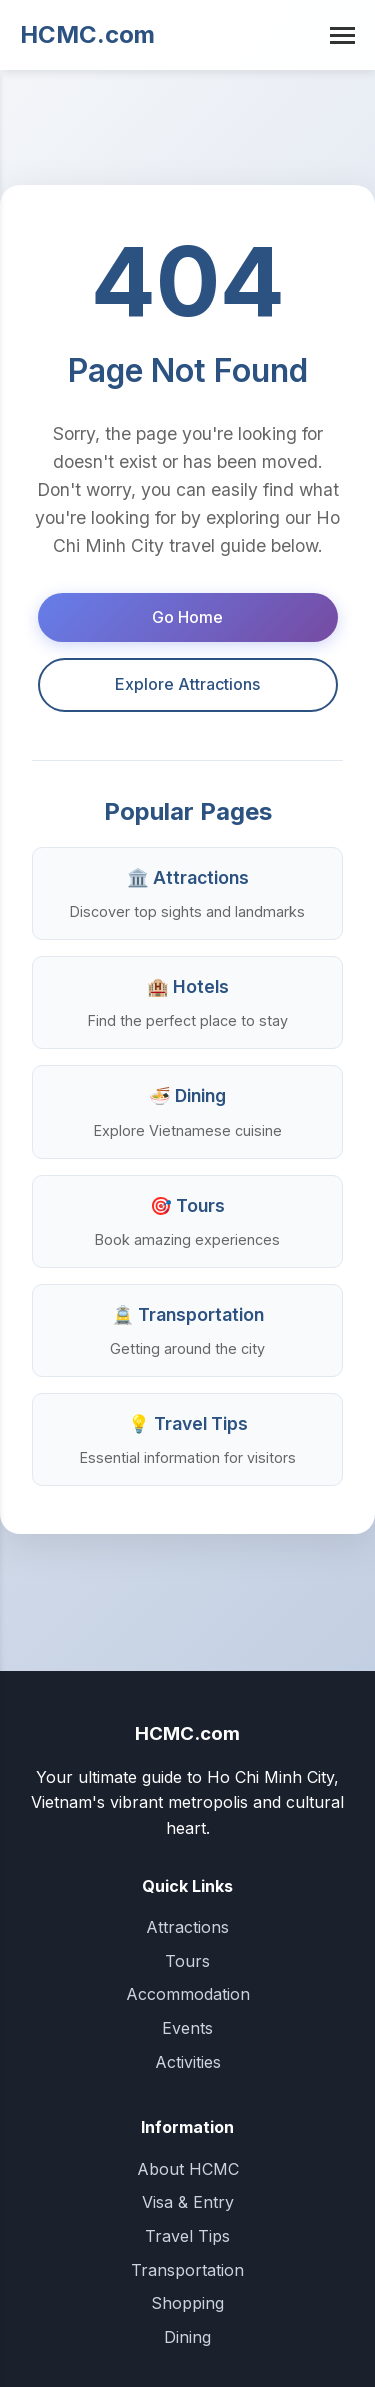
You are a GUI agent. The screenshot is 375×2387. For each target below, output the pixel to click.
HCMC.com (87, 34)
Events (187, 2028)
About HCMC (188, 2169)
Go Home (187, 617)
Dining (187, 2337)
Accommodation (188, 1994)
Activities (188, 2062)
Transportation (187, 2270)
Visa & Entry (188, 2202)
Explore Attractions (187, 684)
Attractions (187, 1927)
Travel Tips (187, 2236)
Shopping (187, 2303)
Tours (187, 1961)
